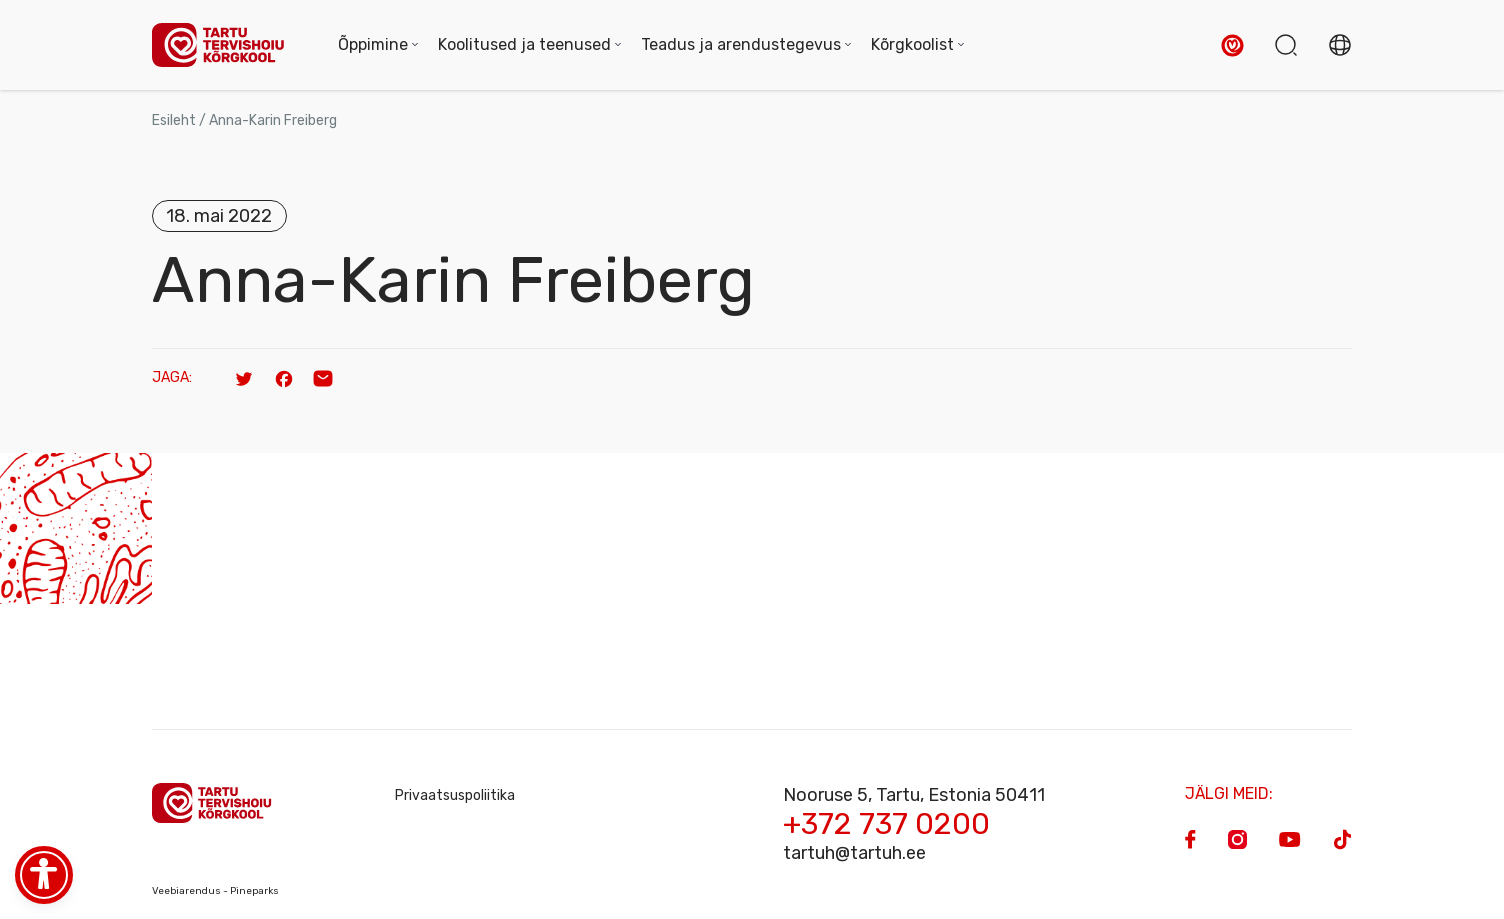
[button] (1232, 45)
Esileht (174, 120)
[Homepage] (225, 45)
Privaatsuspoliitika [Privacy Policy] (455, 795)
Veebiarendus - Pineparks (215, 891)
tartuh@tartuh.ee (854, 853)
